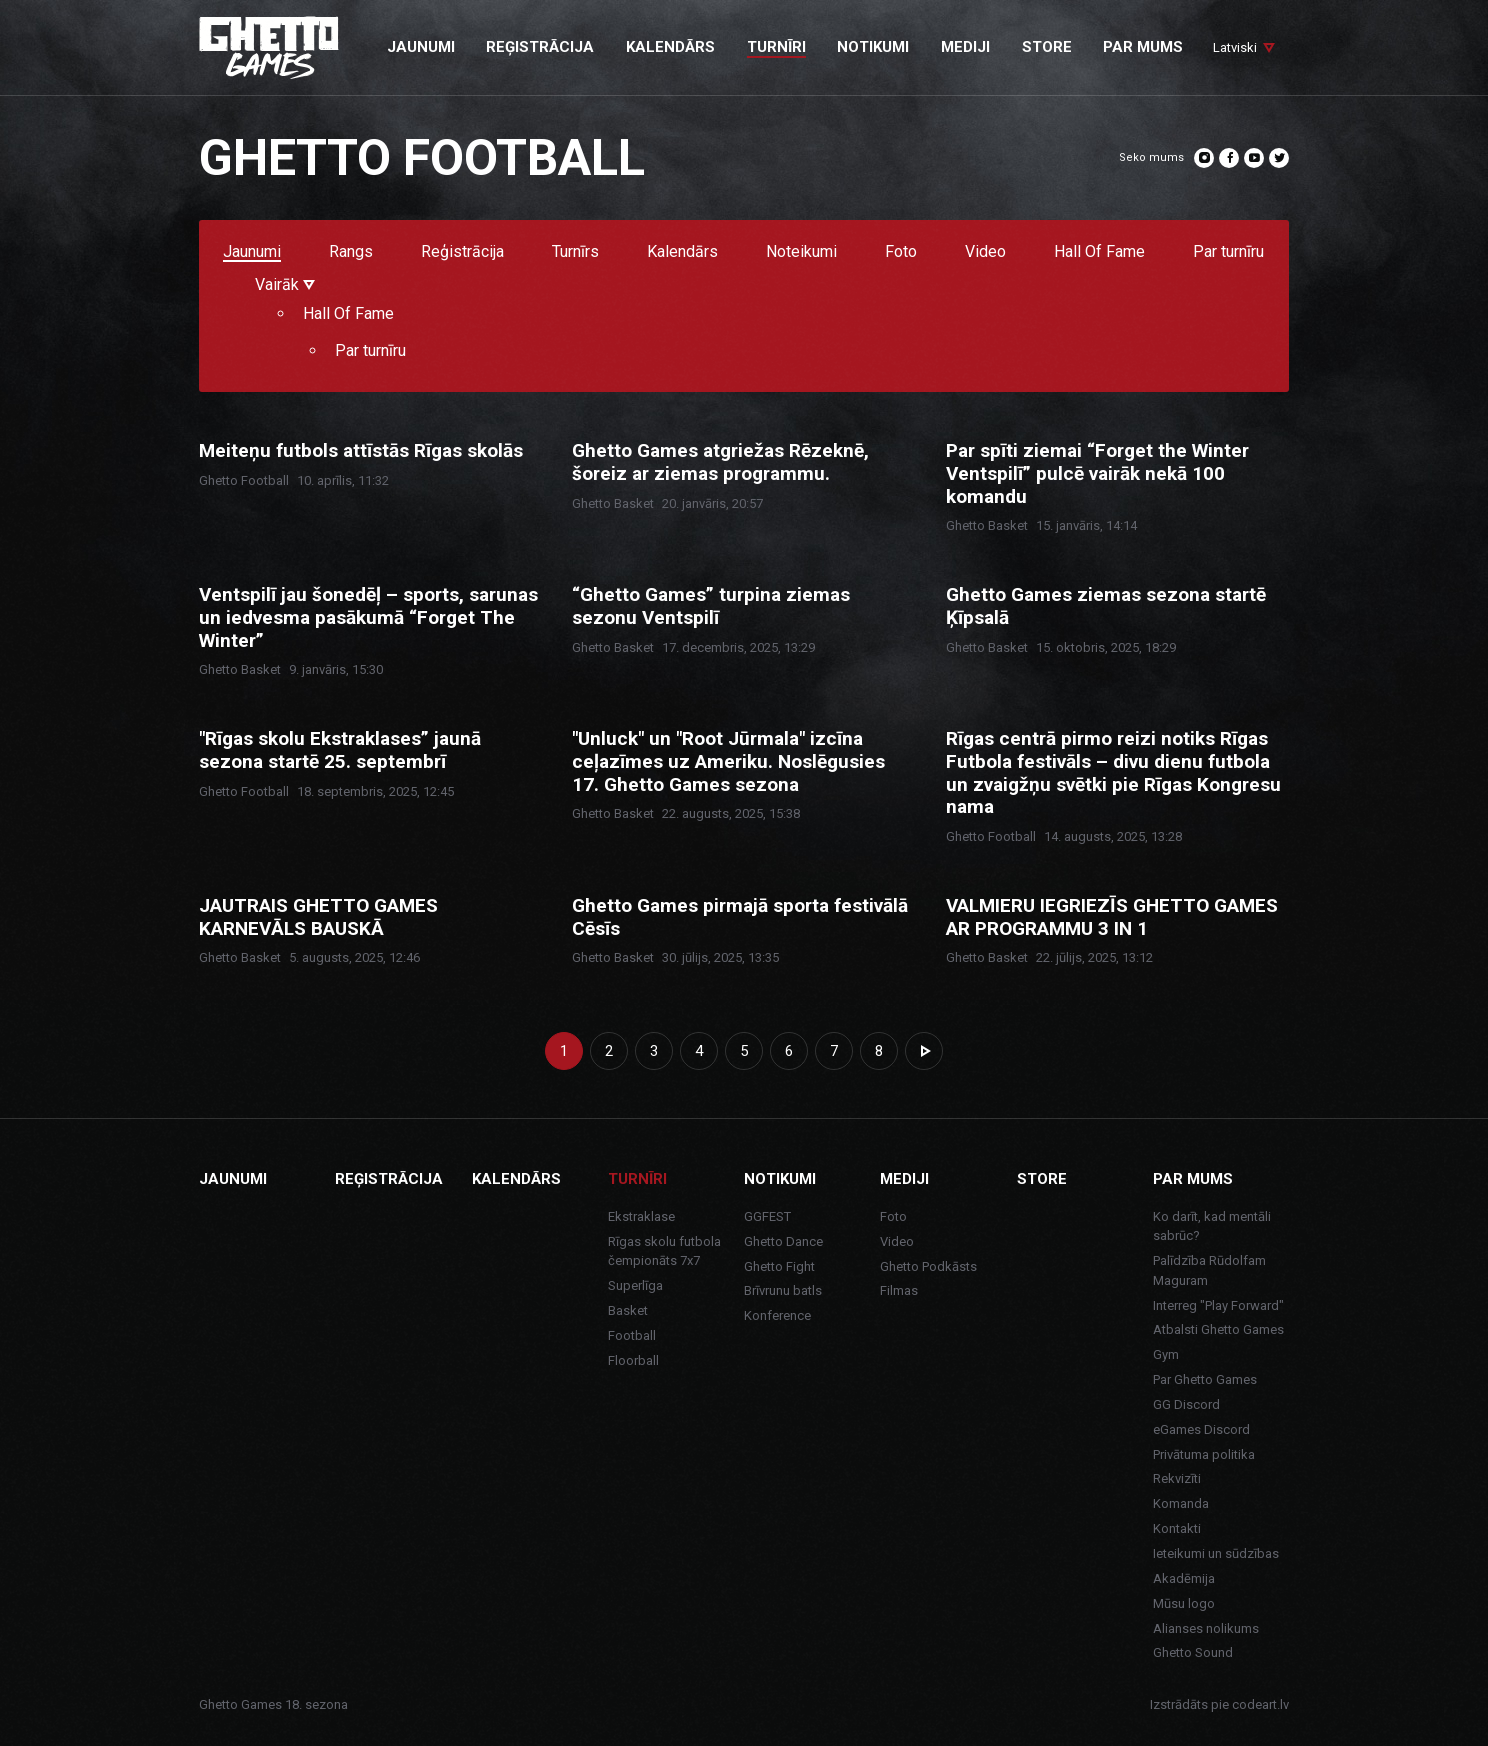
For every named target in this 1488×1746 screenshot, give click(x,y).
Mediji (904, 1179)
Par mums (1193, 1179)
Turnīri (637, 1179)
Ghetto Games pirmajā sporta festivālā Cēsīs (740, 917)
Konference (777, 1315)
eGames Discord (1201, 1429)
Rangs (351, 252)
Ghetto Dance (783, 1241)
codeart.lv (1260, 1704)
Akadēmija (1184, 1578)
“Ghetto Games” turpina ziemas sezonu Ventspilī (711, 606)
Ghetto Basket (613, 503)
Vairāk (285, 285)
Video (985, 252)
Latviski (1235, 47)
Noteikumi (801, 252)
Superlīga (635, 1285)
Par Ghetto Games (1205, 1379)
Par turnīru (1228, 252)
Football (632, 1335)
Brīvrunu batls (783, 1290)
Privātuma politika (1204, 1454)
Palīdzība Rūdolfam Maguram (1209, 1270)
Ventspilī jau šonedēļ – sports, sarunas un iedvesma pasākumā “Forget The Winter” (368, 618)
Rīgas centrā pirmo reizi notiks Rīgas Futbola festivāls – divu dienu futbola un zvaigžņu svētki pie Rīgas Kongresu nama (1113, 773)
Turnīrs (575, 252)
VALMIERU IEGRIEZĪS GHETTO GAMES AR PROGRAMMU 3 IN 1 (1112, 917)
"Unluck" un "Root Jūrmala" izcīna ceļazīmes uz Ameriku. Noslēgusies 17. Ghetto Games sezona (728, 762)
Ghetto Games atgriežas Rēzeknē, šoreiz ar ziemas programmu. (720, 462)
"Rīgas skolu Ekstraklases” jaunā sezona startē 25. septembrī (340, 750)
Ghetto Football (244, 480)
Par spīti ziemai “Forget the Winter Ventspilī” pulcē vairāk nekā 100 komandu (1097, 474)
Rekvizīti (1177, 1478)
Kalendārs (682, 252)
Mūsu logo (1184, 1603)
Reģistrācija (462, 252)
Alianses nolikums (1206, 1628)
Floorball (633, 1360)
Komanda (1181, 1503)
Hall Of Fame (1099, 252)
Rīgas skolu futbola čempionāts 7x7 (664, 1251)
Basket (628, 1310)
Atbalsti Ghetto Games (1218, 1329)
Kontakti (1177, 1528)
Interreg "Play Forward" (1218, 1305)
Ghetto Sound (1193, 1652)
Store (1042, 1179)
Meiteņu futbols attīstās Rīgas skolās (361, 451)
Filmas (899, 1290)
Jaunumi (252, 252)
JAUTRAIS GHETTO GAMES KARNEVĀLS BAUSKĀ (318, 917)
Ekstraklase (641, 1216)
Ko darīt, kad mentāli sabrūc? (1212, 1226)
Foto (901, 252)
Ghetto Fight (779, 1266)
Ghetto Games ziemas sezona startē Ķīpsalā (1106, 606)
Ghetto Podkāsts (928, 1266)
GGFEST (767, 1216)
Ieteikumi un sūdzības (1216, 1553)
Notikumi (780, 1179)
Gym (1166, 1354)
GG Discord (1186, 1404)
